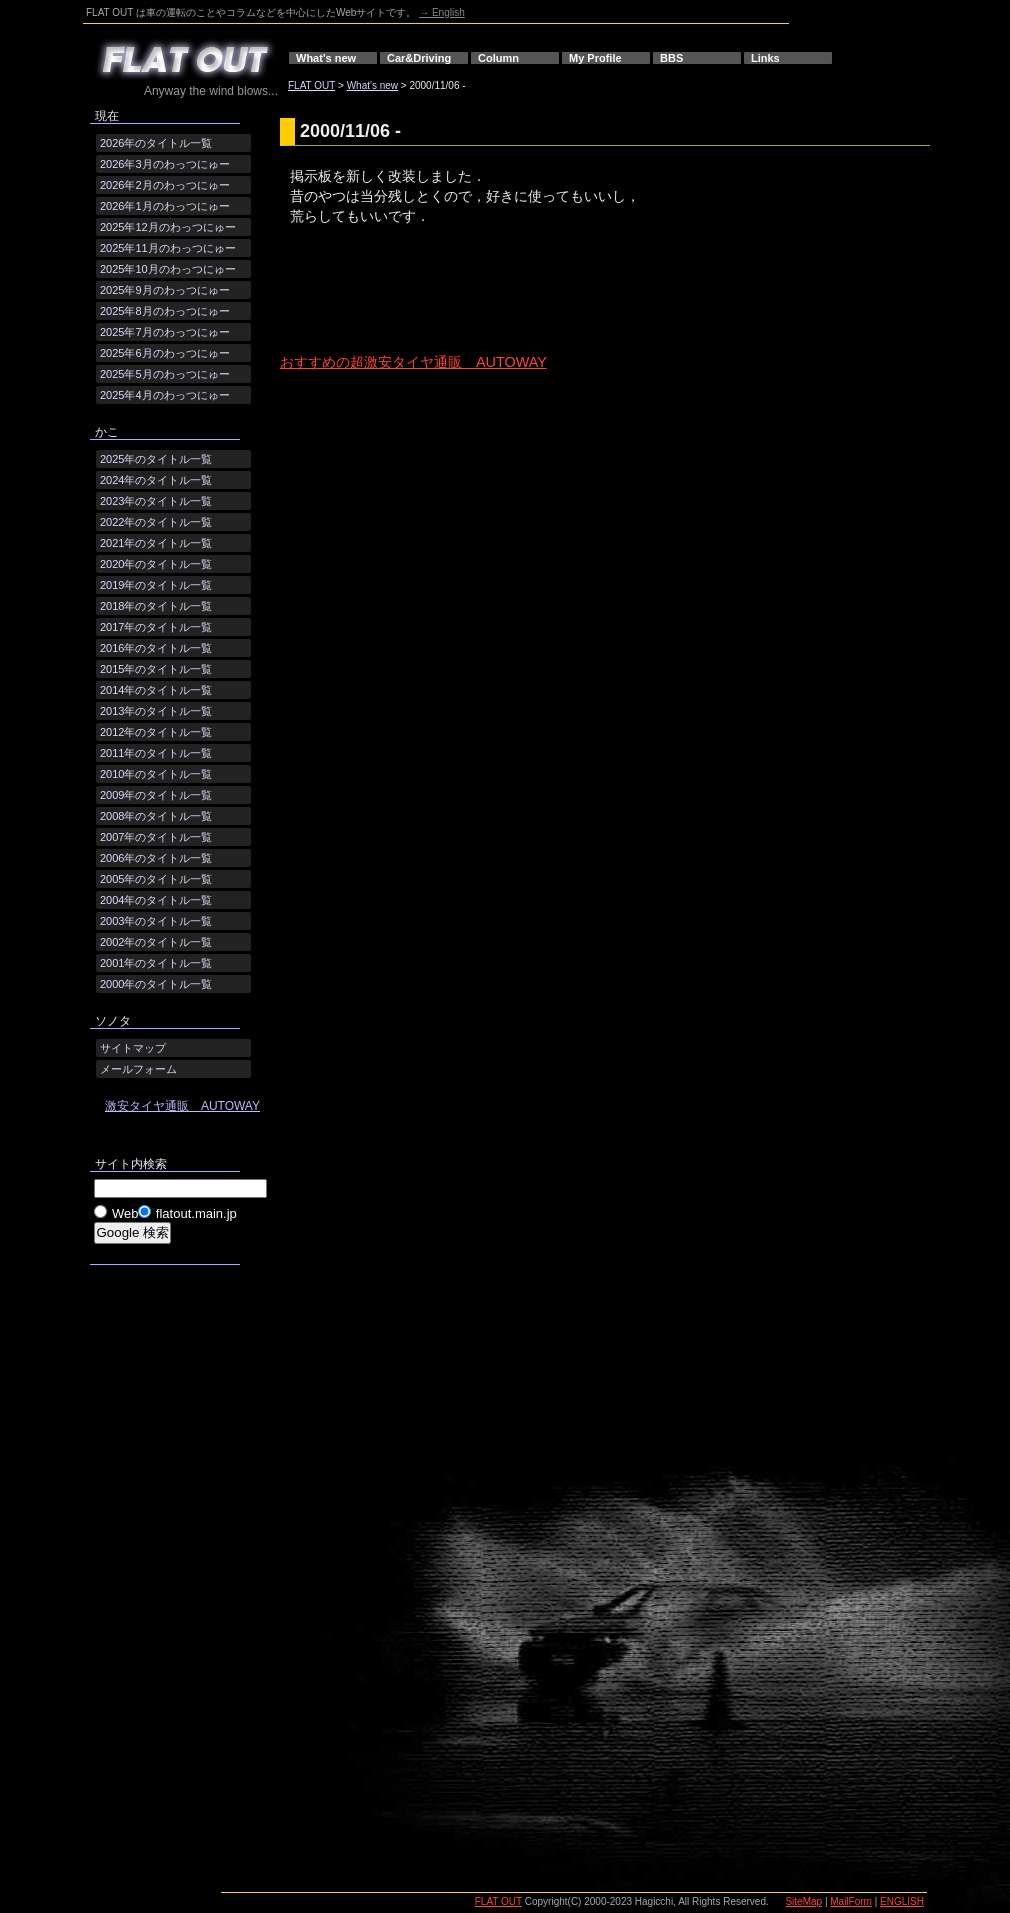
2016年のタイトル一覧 (156, 648)
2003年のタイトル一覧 (156, 921)
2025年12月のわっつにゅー (168, 227)
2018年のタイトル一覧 (156, 606)
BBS (671, 58)
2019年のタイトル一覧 (156, 585)
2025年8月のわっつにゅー (165, 311)
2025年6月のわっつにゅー (165, 353)
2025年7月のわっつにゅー (165, 332)
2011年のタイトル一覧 (156, 753)
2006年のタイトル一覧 (156, 858)
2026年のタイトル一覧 (156, 143)
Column (498, 58)
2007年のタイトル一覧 (156, 837)
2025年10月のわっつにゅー (168, 269)
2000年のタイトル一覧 (156, 984)
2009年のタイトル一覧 (156, 795)
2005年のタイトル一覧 (156, 879)
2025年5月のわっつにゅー (165, 374)
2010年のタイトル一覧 (156, 774)
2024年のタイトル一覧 (156, 480)
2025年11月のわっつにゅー (168, 248)
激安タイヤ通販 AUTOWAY (182, 1106)
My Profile (595, 58)
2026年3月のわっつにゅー (165, 164)
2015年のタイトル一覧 (156, 669)
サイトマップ (133, 1048)
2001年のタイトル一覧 (156, 963)
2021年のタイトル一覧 (156, 543)
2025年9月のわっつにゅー (165, 290)
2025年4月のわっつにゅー (165, 395)
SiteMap (803, 1901)
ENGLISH (902, 1901)
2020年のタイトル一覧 (156, 564)
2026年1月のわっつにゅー (165, 206)
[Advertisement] (514, 306)
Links (765, 58)
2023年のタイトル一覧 (156, 501)
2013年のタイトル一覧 (156, 711)
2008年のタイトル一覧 (156, 816)
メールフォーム (138, 1069)
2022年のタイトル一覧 (156, 522)
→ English (442, 12)
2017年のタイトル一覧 (156, 627)
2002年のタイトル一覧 (156, 942)
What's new (326, 58)
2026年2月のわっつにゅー (165, 185)
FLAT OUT (311, 85)
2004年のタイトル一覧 (156, 900)
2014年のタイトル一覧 (156, 690)
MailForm (851, 1901)
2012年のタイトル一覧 (156, 732)
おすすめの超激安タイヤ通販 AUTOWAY (413, 362)
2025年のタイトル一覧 (156, 459)
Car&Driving (419, 58)
